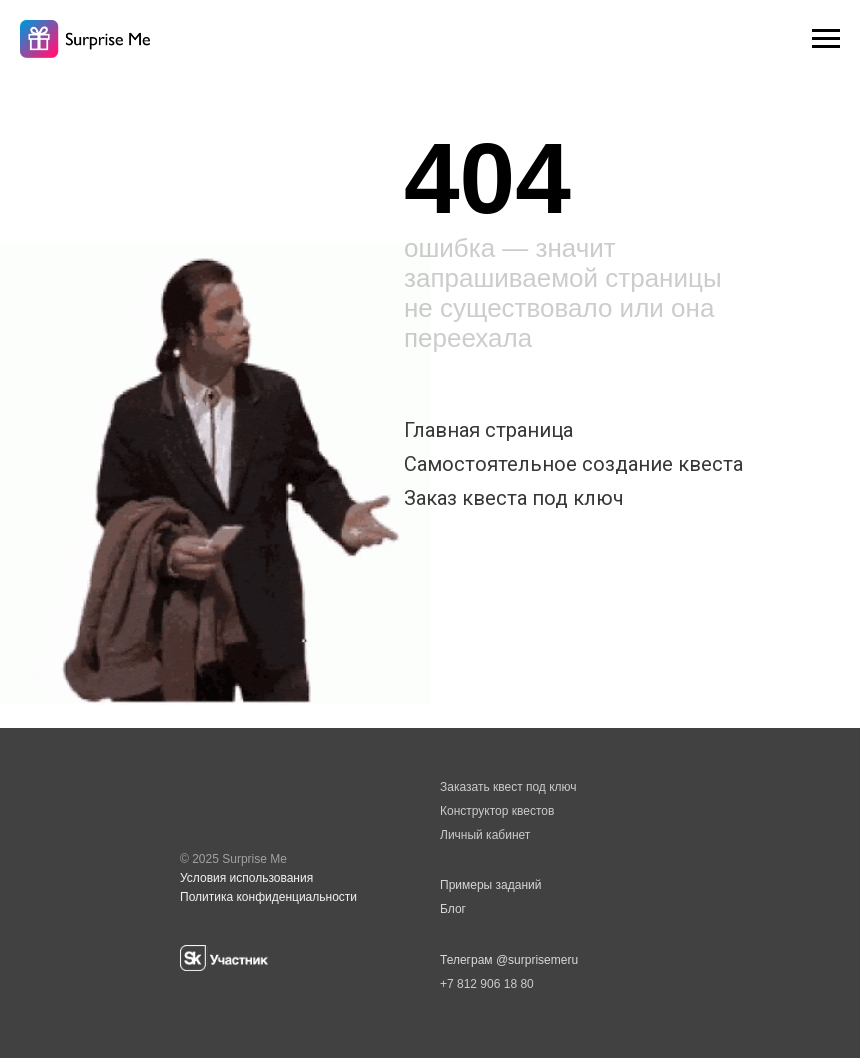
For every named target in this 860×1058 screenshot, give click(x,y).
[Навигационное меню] (826, 39)
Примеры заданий (490, 885)
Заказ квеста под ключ (514, 498)
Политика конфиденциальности (268, 897)
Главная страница (488, 430)
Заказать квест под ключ (508, 787)
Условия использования (246, 878)
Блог (453, 909)
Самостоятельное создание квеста (573, 464)
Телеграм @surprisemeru (509, 960)
